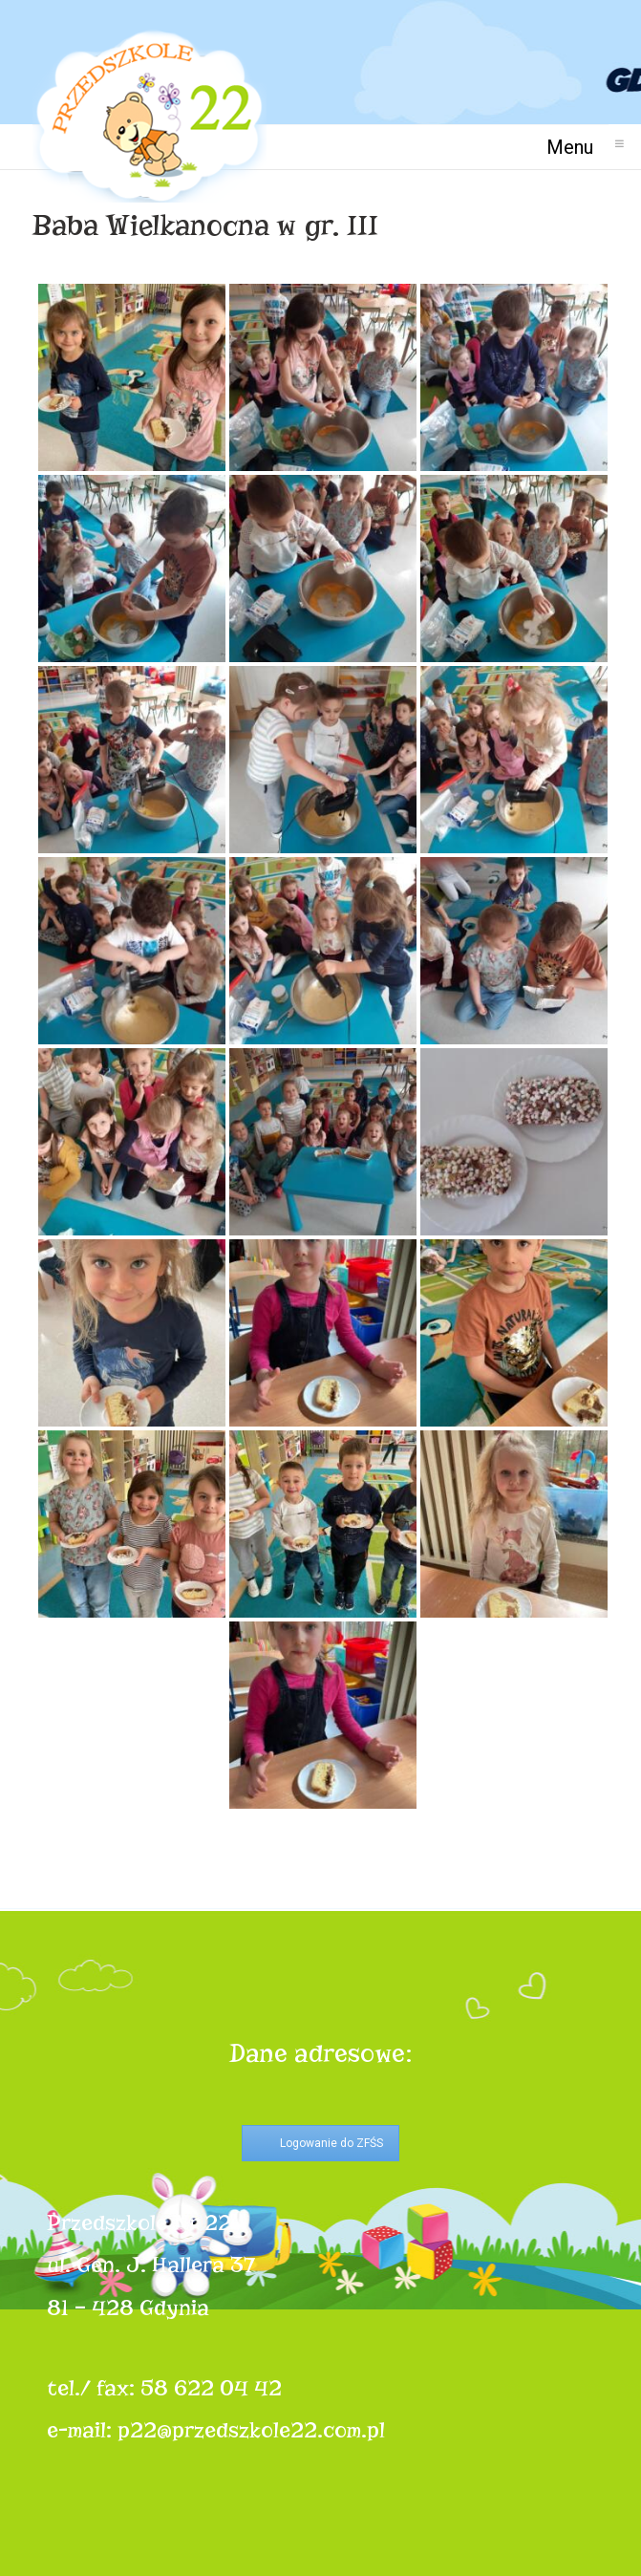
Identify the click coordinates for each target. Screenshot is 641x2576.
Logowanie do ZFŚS (331, 2143)
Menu (577, 147)
